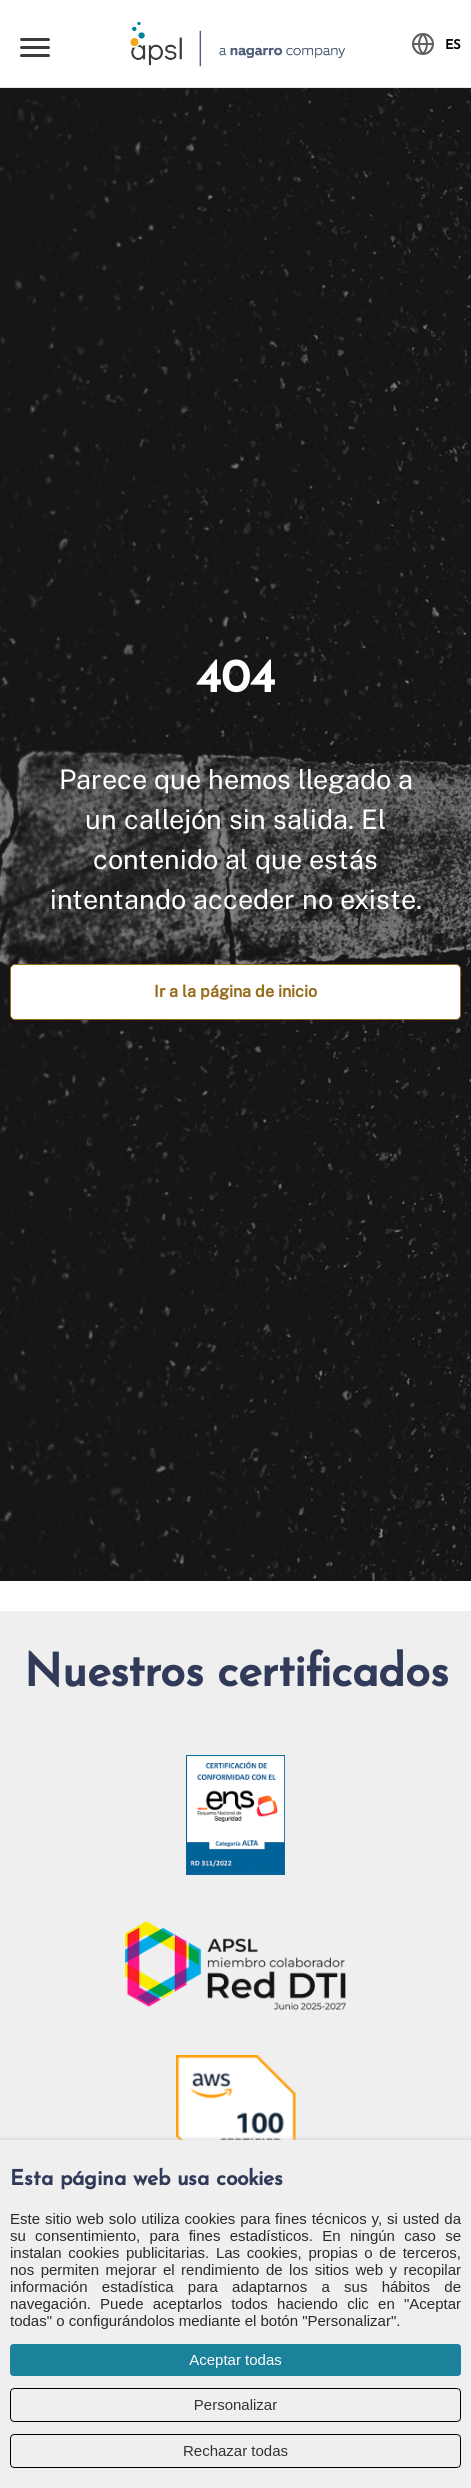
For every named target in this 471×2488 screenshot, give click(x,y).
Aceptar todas (235, 2359)
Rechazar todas (235, 2450)
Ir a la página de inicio (235, 991)
